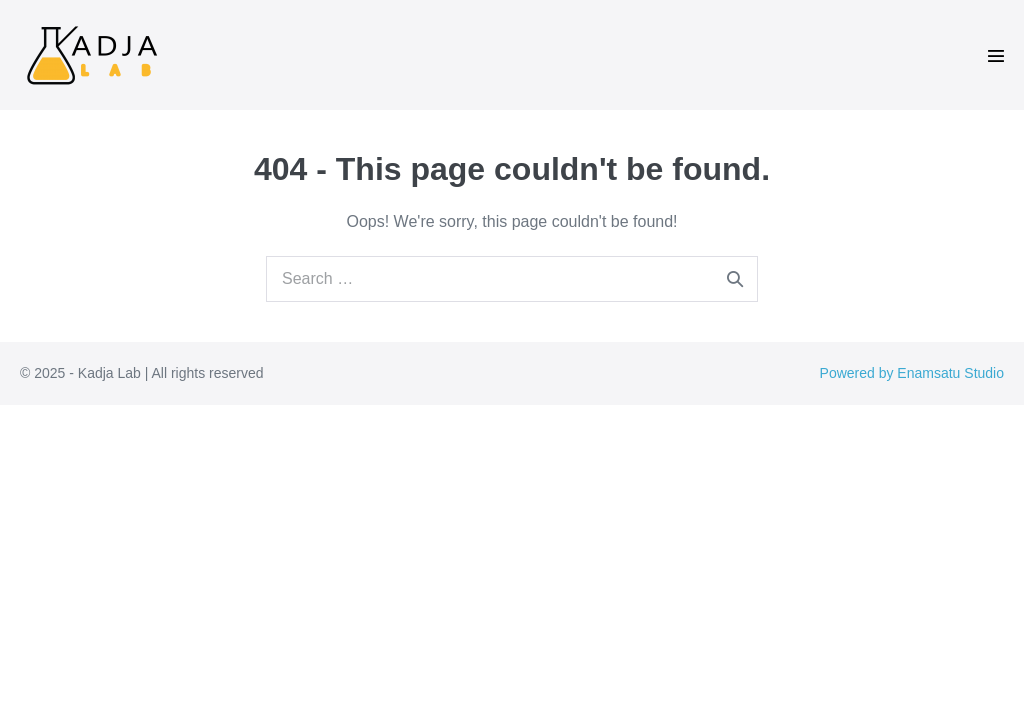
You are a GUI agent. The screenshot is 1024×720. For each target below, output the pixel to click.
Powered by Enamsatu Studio (912, 373)
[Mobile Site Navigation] (996, 56)
